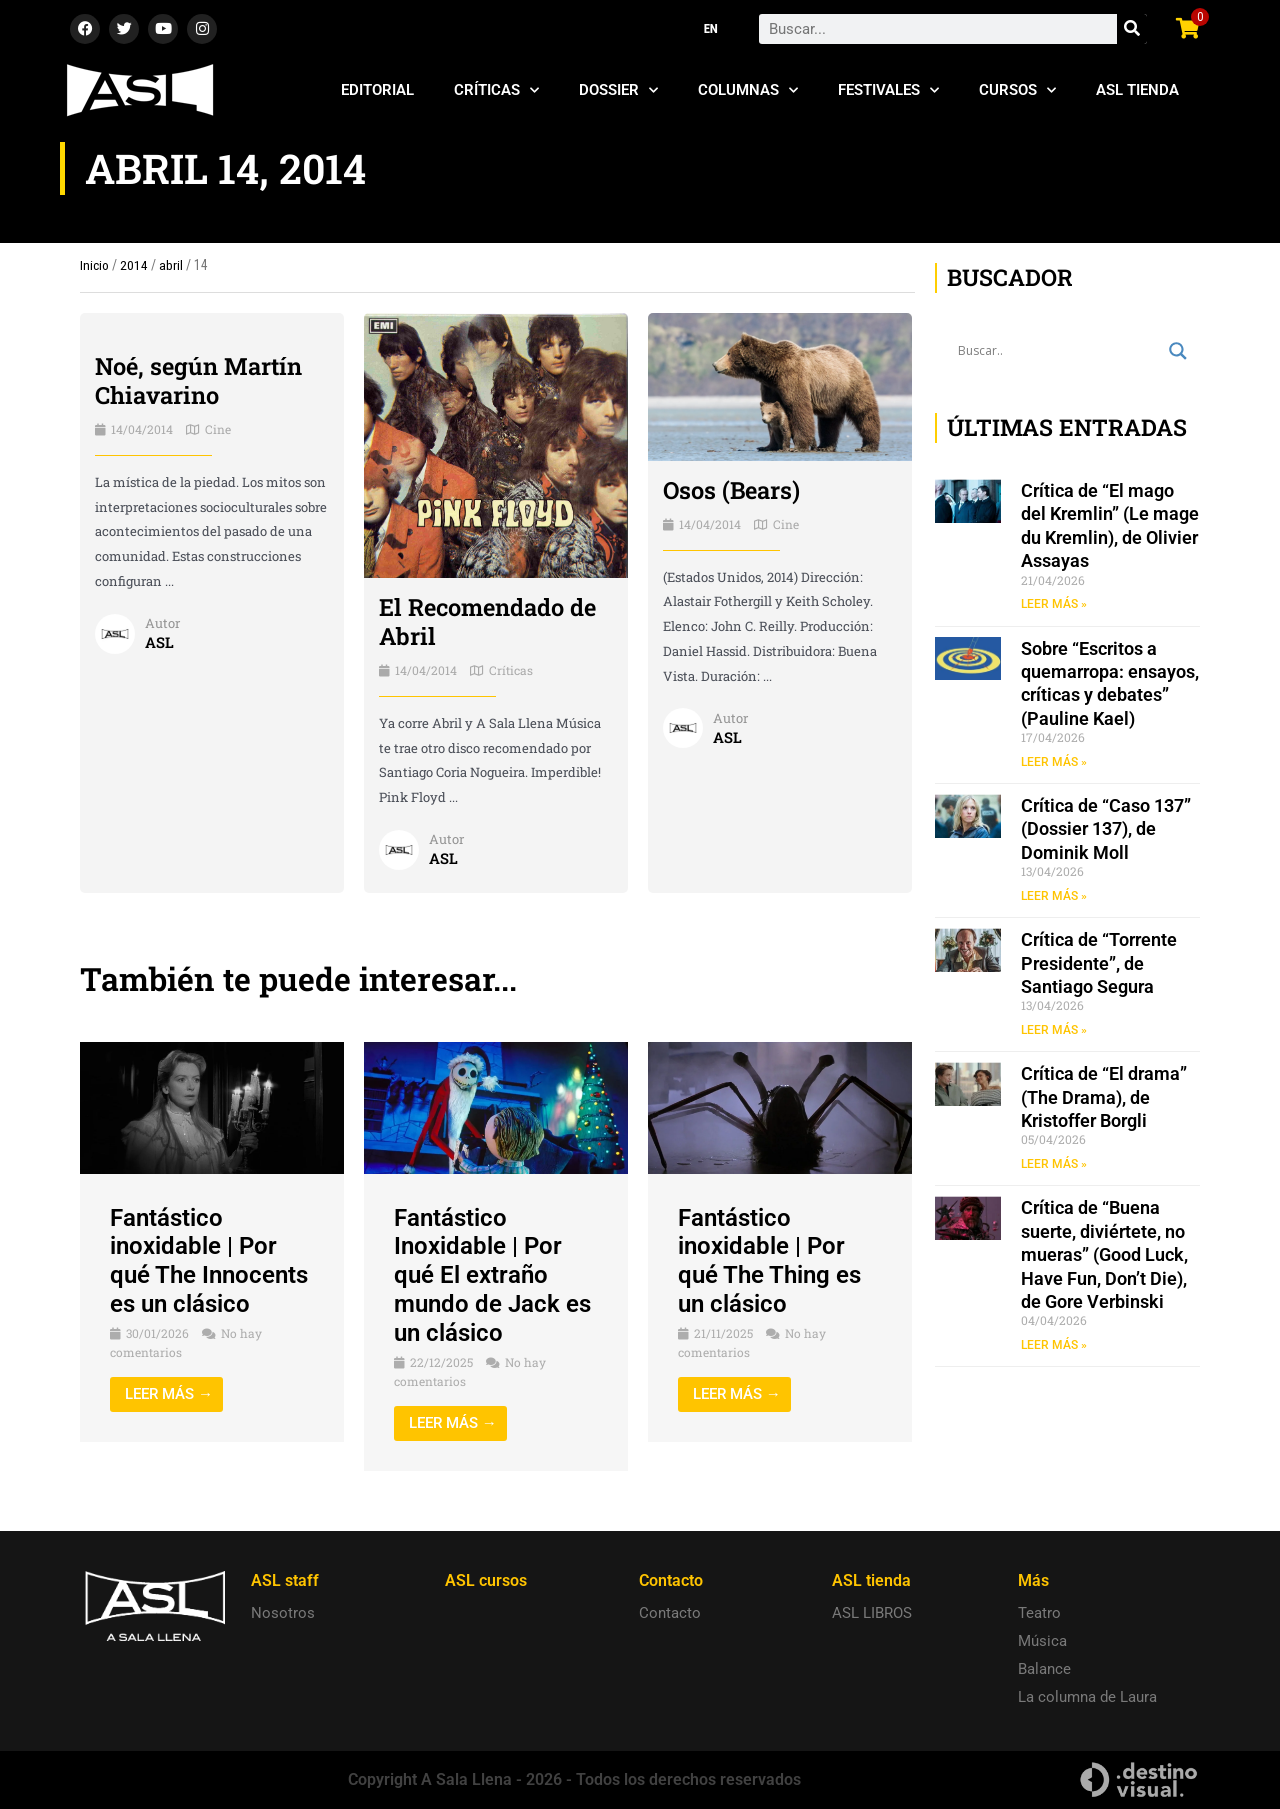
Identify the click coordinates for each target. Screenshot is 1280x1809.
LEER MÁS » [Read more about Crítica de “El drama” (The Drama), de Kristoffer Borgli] (1054, 1166)
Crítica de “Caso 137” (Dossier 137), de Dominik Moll (1106, 830)
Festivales (888, 90)
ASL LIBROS (872, 1613)
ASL (159, 642)
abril (171, 265)
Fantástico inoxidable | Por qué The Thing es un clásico (769, 1261)
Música (1042, 1641)
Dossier (618, 90)
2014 (134, 265)
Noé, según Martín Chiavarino (200, 380)
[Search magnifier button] (1178, 351)
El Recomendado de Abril (490, 621)
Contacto (670, 1613)
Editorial (377, 90)
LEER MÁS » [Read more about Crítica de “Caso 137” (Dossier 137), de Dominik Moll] (1054, 897)
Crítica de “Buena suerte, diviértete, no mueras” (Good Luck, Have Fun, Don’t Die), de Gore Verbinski (1104, 1256)
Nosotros (283, 1613)
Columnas (748, 90)
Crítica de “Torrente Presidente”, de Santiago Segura (1099, 964)
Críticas (496, 90)
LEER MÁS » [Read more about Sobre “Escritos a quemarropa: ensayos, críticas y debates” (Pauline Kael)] (1054, 762)
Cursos (1017, 90)
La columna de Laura (1087, 1697)
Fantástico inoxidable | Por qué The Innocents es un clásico (209, 1261)
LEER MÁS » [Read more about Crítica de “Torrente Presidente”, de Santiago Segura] (1054, 1031)
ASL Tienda (1137, 90)
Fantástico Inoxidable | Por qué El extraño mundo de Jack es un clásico (492, 1275)
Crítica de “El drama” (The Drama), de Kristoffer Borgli (1104, 1099)
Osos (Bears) (733, 490)
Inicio (94, 265)
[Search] (1132, 29)
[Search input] (1058, 351)
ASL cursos (486, 1580)
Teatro (1039, 1613)
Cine (218, 429)
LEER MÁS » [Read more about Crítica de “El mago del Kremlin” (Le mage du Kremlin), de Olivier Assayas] (1054, 604)
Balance (1044, 1669)
